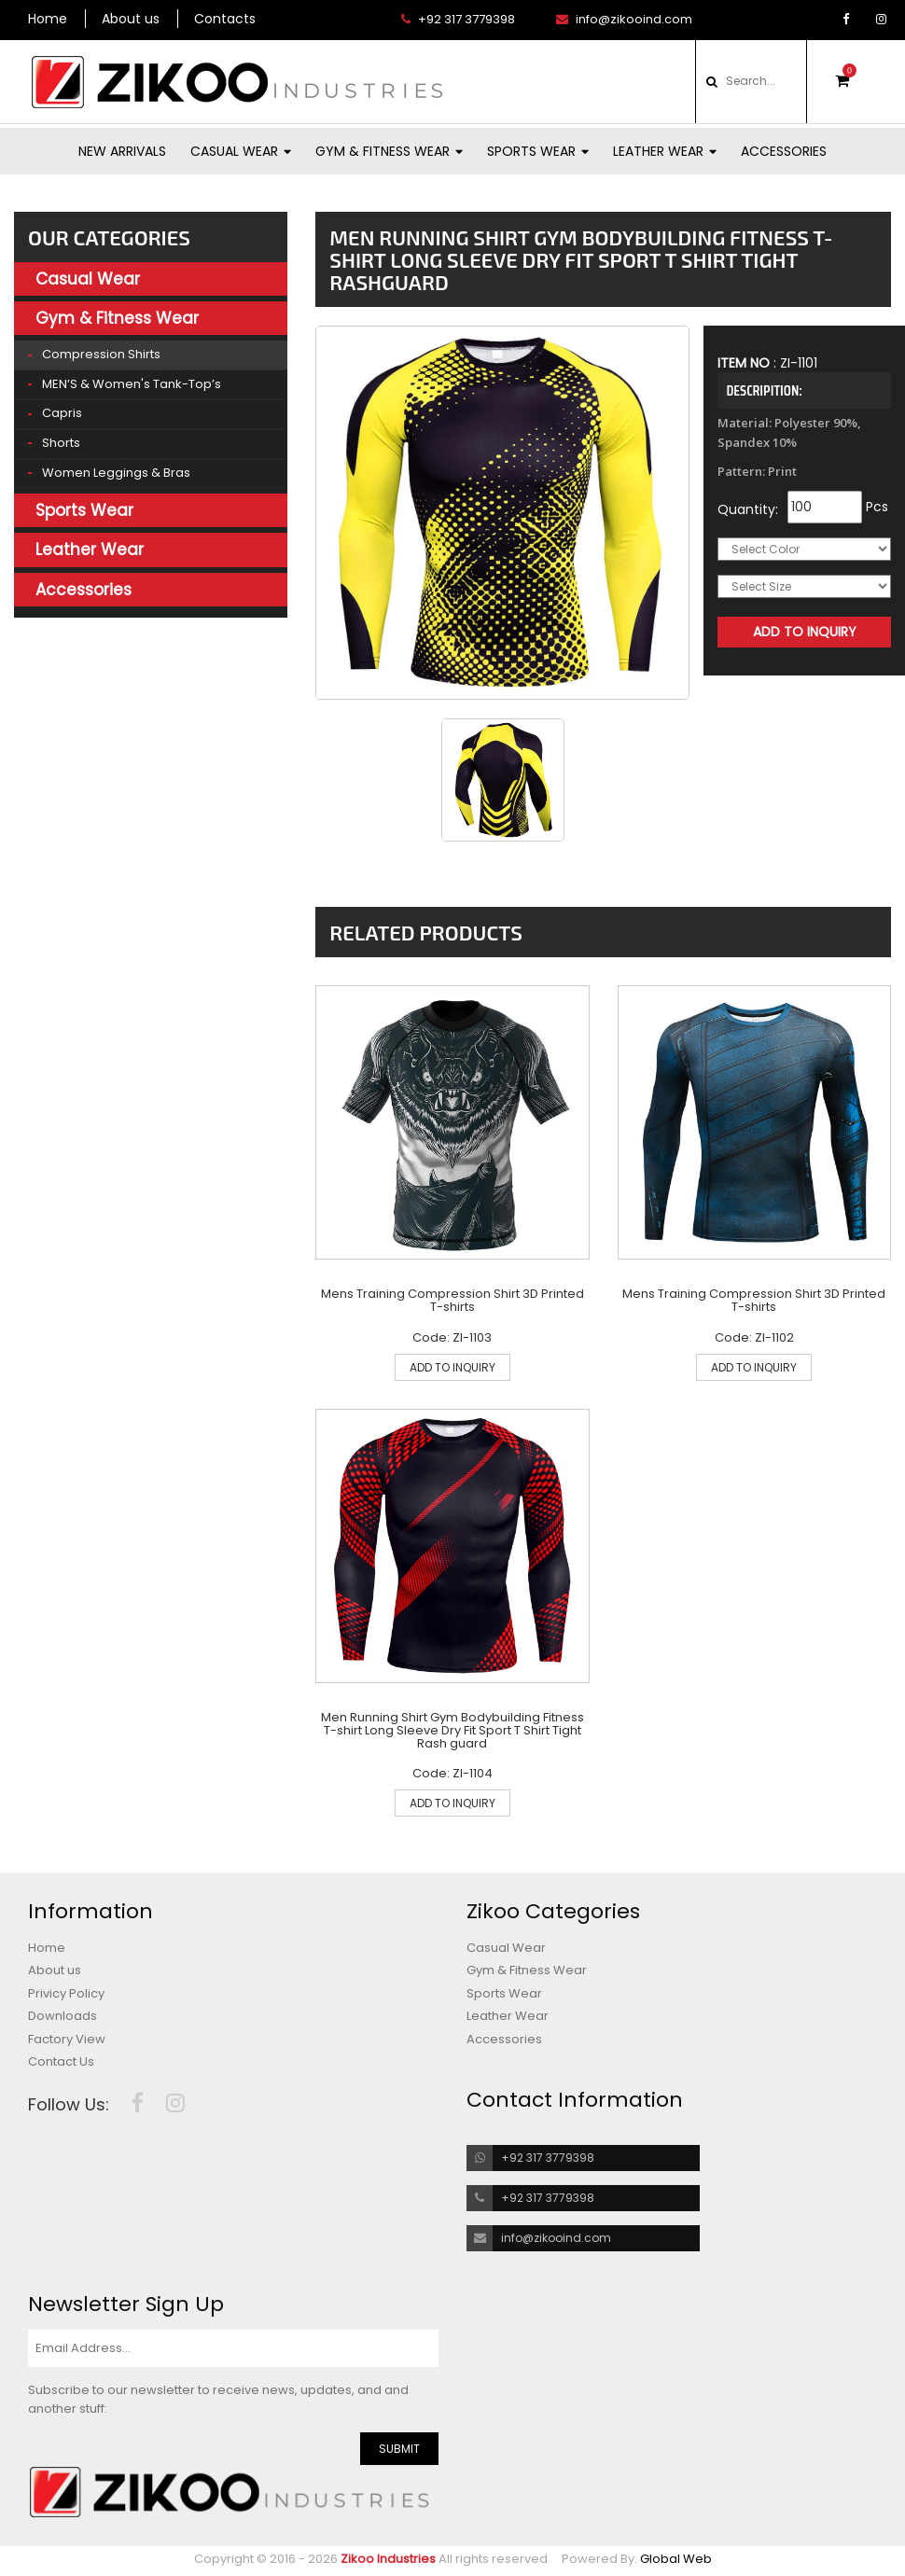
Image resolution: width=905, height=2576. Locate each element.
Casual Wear (240, 151)
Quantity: (747, 509)
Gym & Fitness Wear (389, 151)
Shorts (61, 443)
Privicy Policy (66, 1993)
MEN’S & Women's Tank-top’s (131, 384)
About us (131, 18)
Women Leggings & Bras (116, 472)
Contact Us (61, 2062)
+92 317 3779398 (458, 19)
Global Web (676, 2559)
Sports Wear (538, 151)
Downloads (62, 2016)
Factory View (66, 2039)
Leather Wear (665, 151)
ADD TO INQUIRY (452, 1367)
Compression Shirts (101, 354)
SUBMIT (399, 2449)
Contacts (225, 18)
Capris (62, 413)
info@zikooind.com (624, 19)
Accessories (784, 151)
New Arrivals (122, 151)
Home (47, 18)
